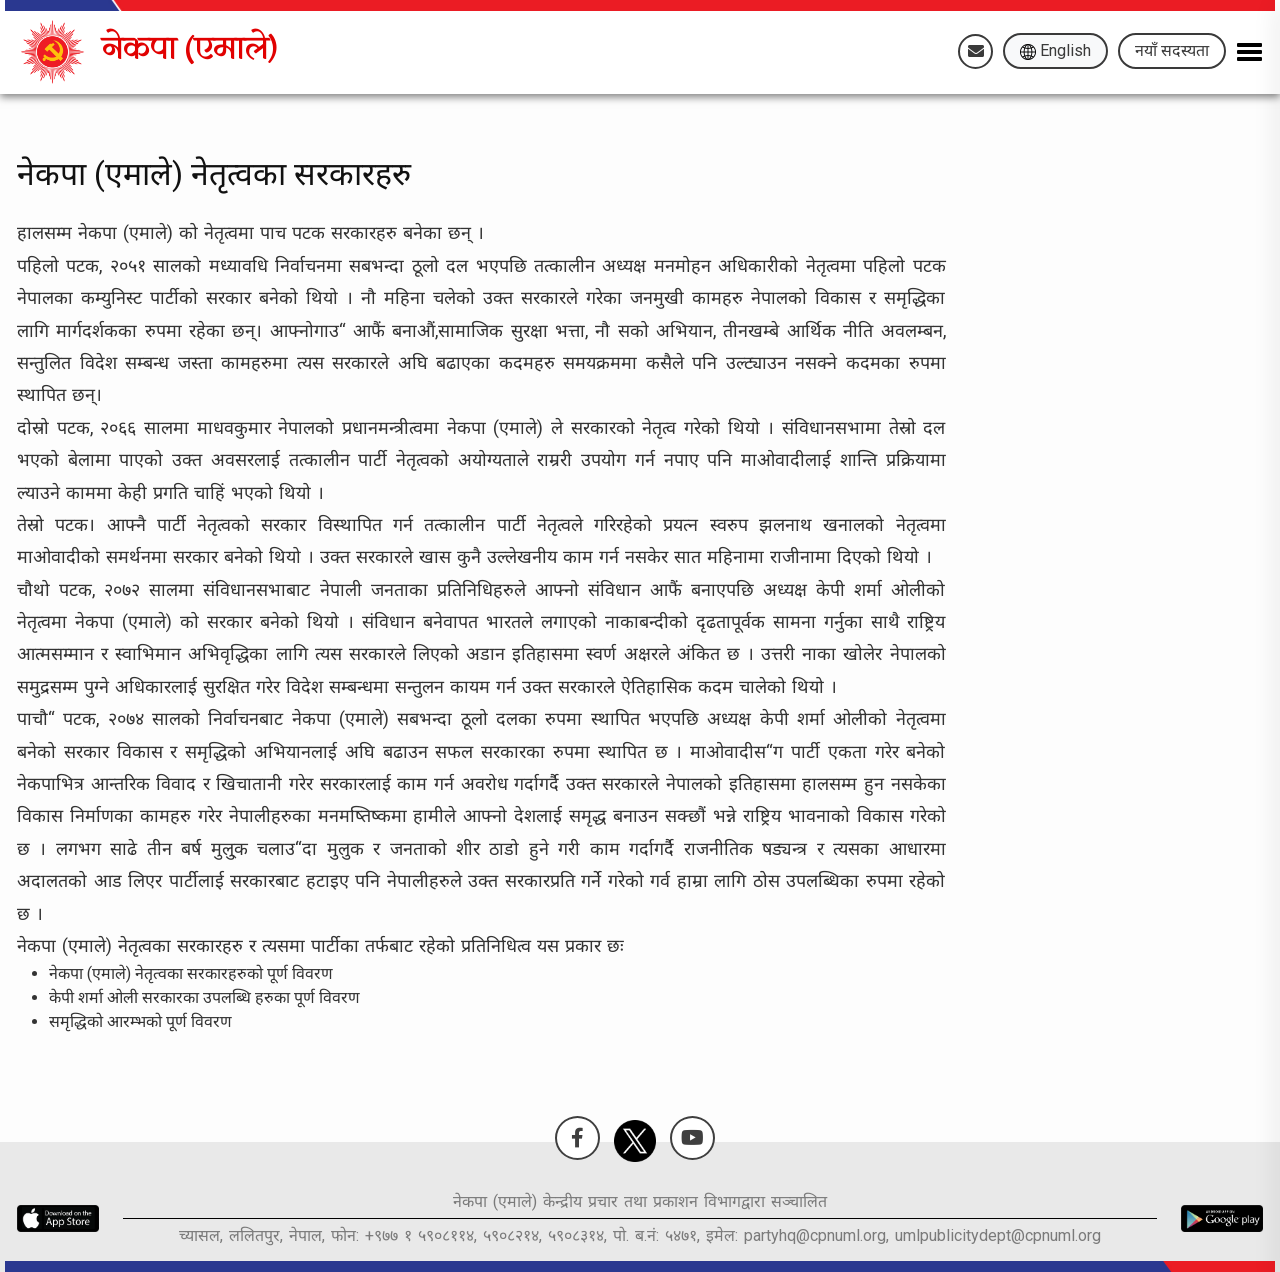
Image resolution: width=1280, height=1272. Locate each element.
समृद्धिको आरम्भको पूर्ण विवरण (140, 1021)
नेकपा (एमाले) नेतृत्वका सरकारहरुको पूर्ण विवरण (191, 973)
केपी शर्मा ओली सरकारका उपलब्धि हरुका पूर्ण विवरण (204, 997)
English (1055, 50)
